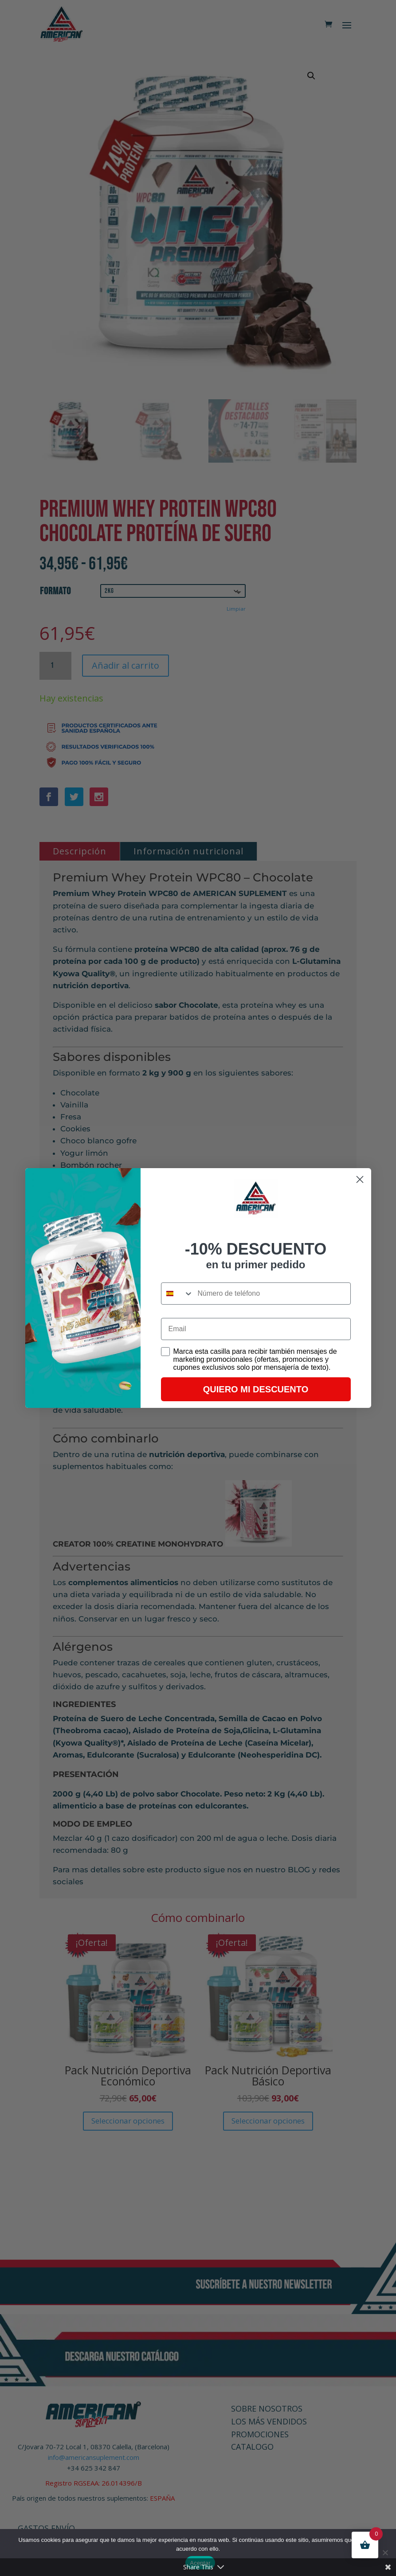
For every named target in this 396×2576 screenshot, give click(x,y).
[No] (384, 2552)
